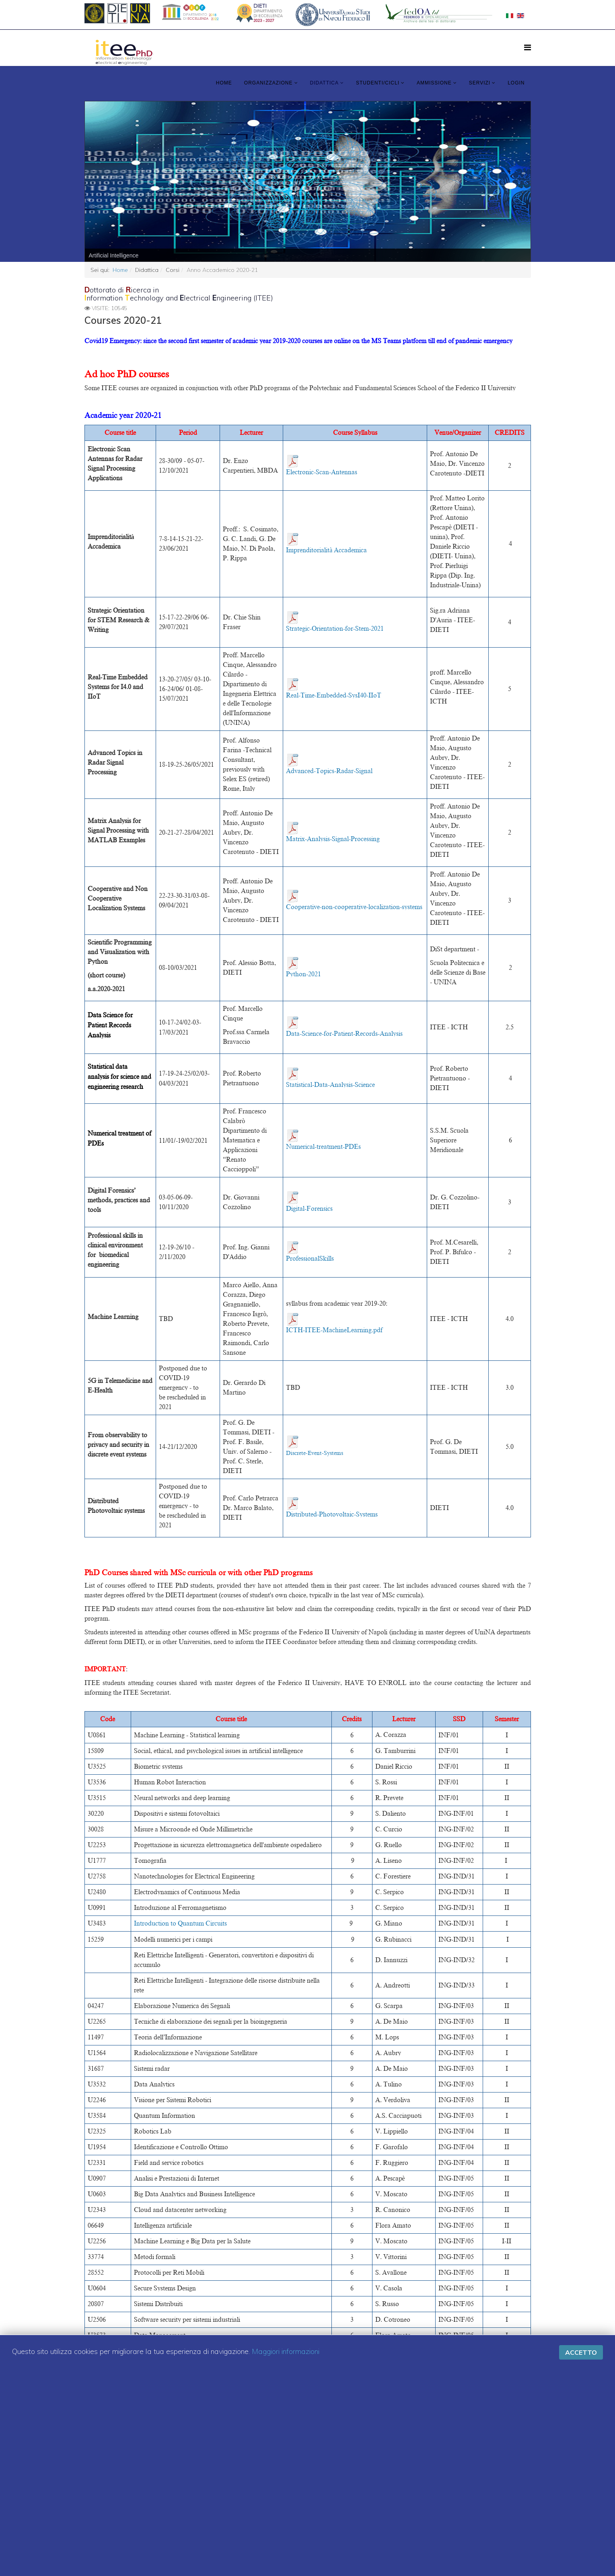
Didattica (324, 83)
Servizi (479, 83)
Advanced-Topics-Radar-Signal (329, 771)
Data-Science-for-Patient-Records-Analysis (344, 1033)
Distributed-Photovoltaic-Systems (332, 1514)
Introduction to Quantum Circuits (180, 1923)
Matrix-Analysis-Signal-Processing (333, 839)
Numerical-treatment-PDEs (323, 1146)
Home (224, 83)
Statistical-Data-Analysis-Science (330, 1084)
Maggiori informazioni (285, 2351)
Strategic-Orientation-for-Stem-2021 (335, 628)
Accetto (581, 2352)
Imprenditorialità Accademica (326, 550)
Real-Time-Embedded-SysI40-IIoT (333, 695)
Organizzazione (268, 83)
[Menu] (527, 47)
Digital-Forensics (309, 1208)
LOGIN (516, 83)
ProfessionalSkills (310, 1258)
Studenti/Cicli (377, 83)
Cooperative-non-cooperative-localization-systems (354, 907)
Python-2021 (303, 974)
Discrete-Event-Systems (314, 1453)
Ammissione (434, 83)
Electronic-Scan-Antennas (321, 472)
